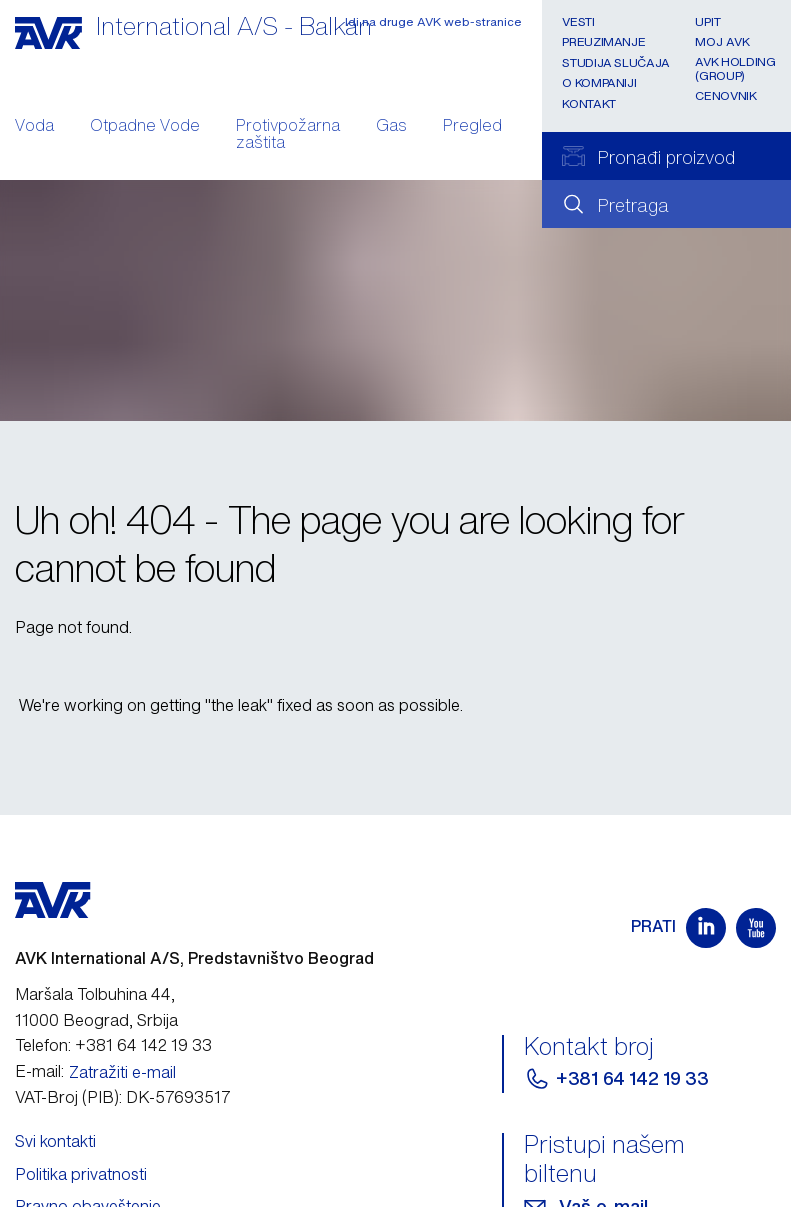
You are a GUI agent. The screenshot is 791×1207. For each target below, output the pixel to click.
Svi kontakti (55, 1141)
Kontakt (588, 103)
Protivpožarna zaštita (288, 136)
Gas (391, 127)
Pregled (472, 127)
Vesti (578, 21)
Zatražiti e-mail (122, 1072)
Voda (34, 127)
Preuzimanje (603, 41)
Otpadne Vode (145, 127)
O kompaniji (599, 82)
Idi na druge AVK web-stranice (433, 21)
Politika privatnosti (81, 1174)
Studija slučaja (616, 62)
